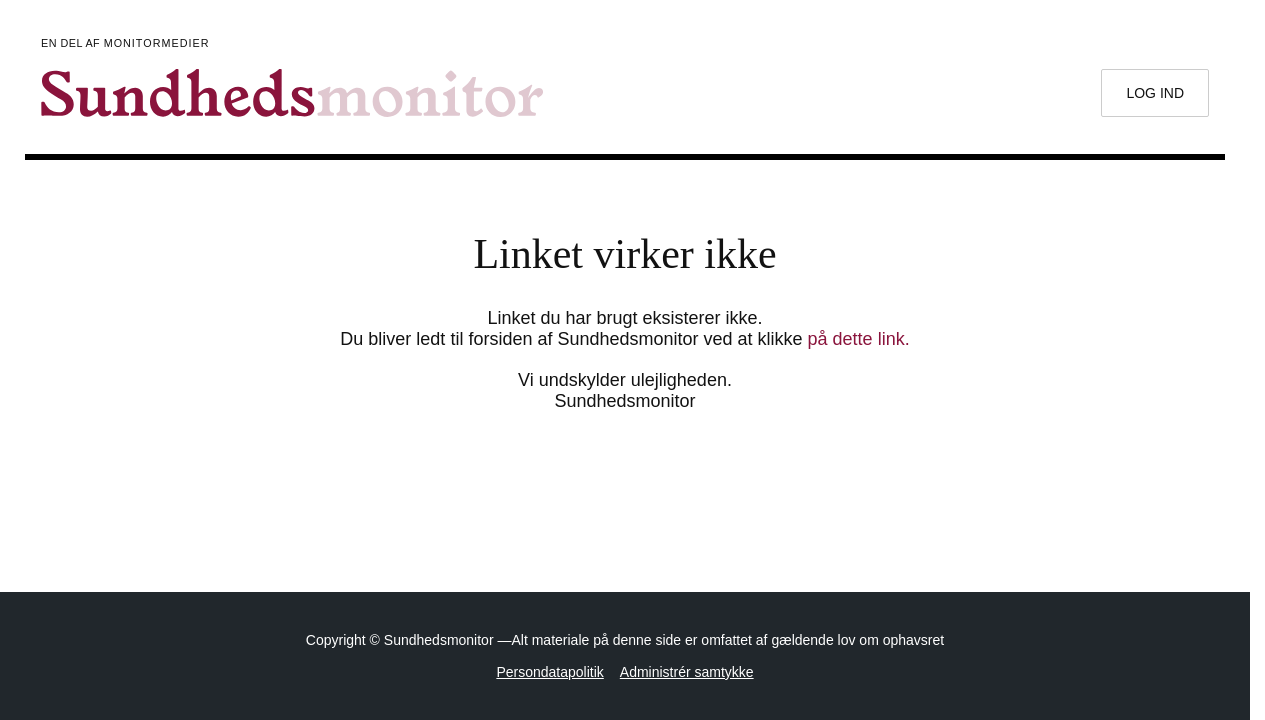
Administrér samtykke (687, 672)
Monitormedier (157, 43)
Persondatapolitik (549, 672)
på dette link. (859, 339)
